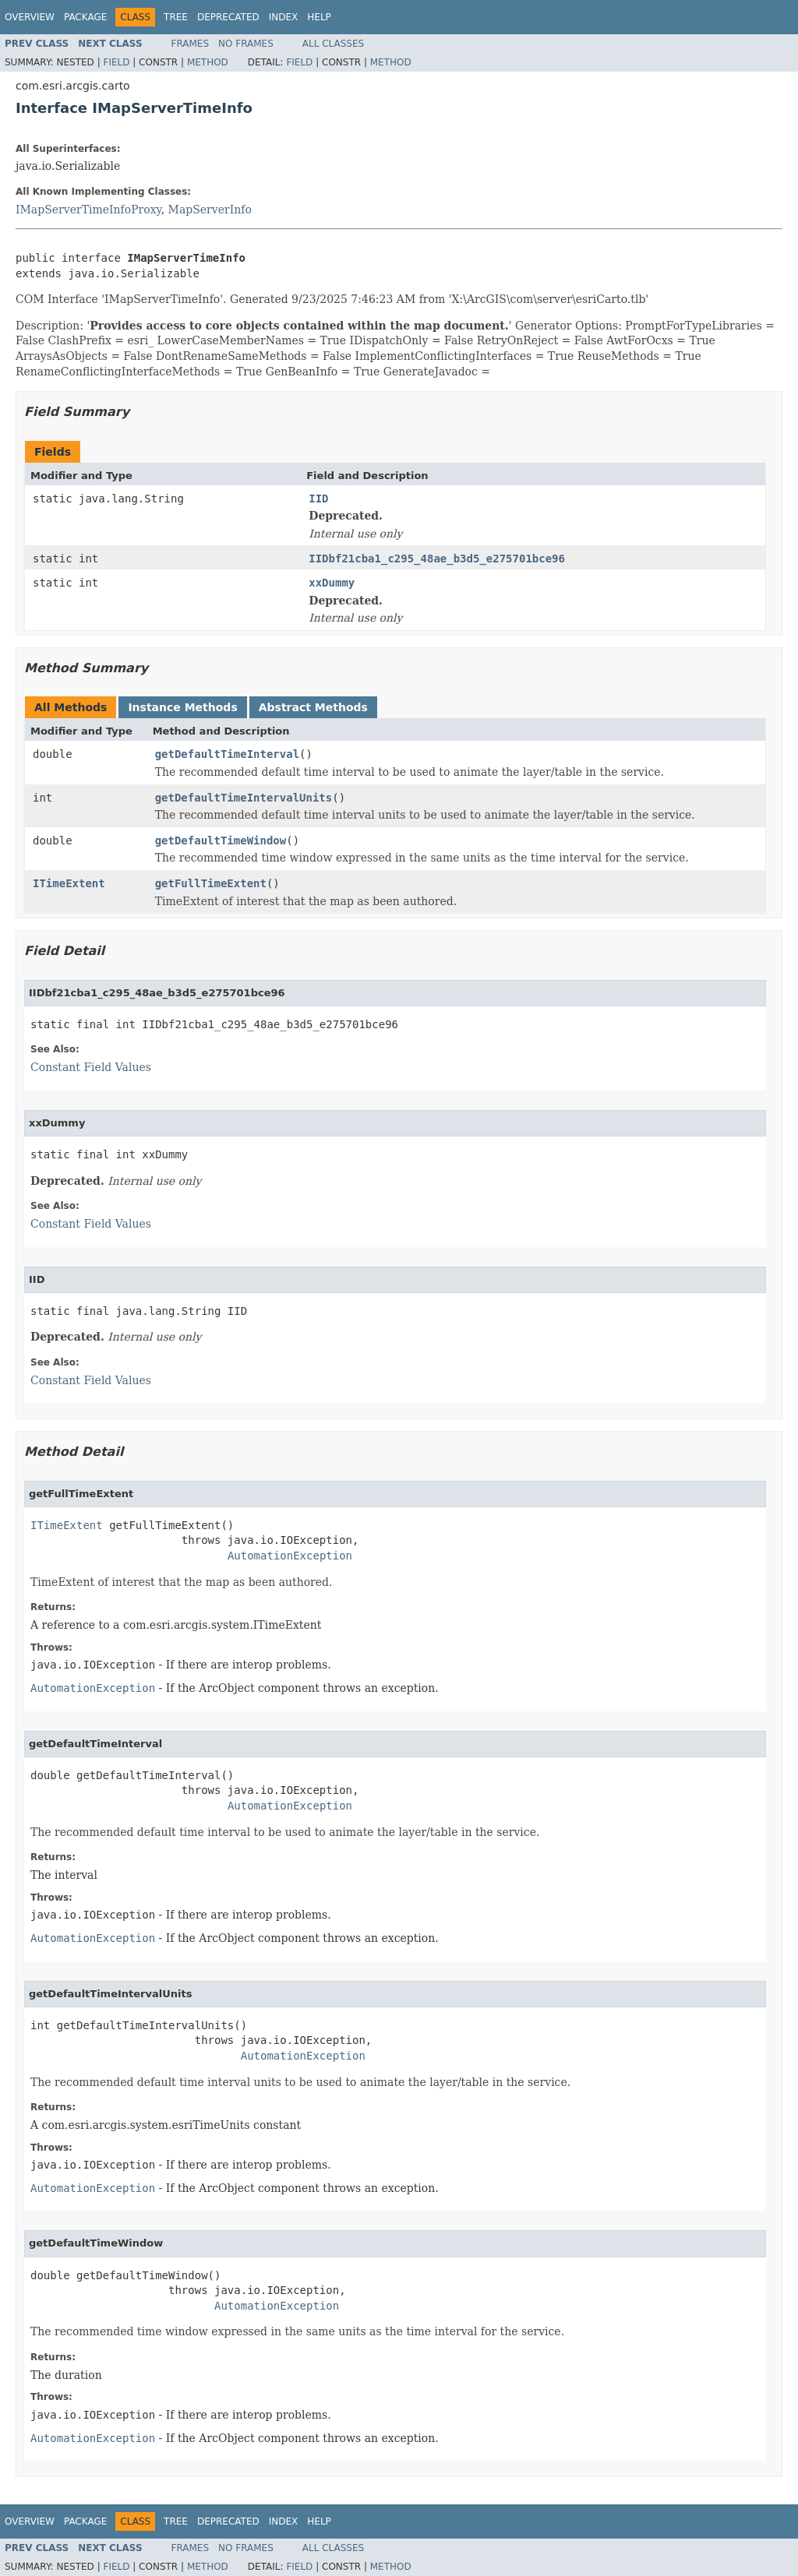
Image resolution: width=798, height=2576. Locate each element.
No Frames (246, 43)
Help (319, 17)
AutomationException (290, 1555)
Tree (176, 17)
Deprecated (228, 17)
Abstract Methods (313, 707)
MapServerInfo (210, 209)
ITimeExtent (69, 883)
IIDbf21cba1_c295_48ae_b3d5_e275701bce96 (437, 558)
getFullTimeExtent (211, 883)
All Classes (333, 43)
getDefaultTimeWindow (221, 840)
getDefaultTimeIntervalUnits (244, 797)
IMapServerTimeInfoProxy (88, 209)
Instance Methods (182, 707)
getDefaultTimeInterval (227, 754)
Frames (190, 43)
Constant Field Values (90, 1067)
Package (85, 17)
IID (318, 498)
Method (207, 62)
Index (283, 17)
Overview (30, 17)
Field (116, 62)
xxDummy (332, 582)
